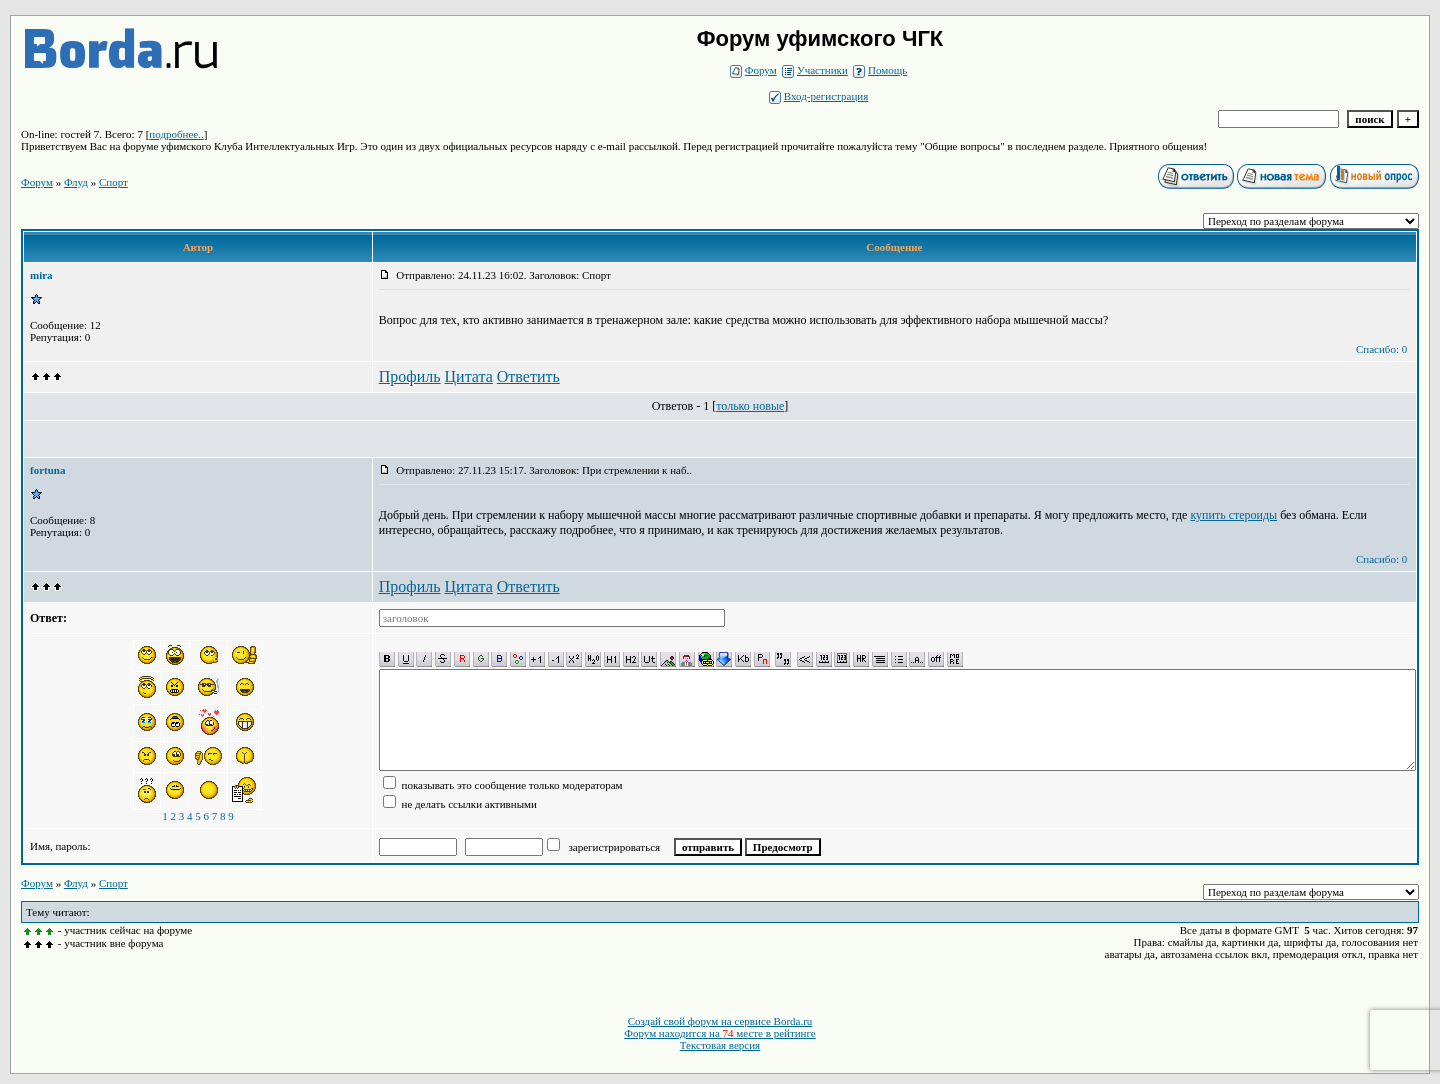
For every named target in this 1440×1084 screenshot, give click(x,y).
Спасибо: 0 (1381, 349)
